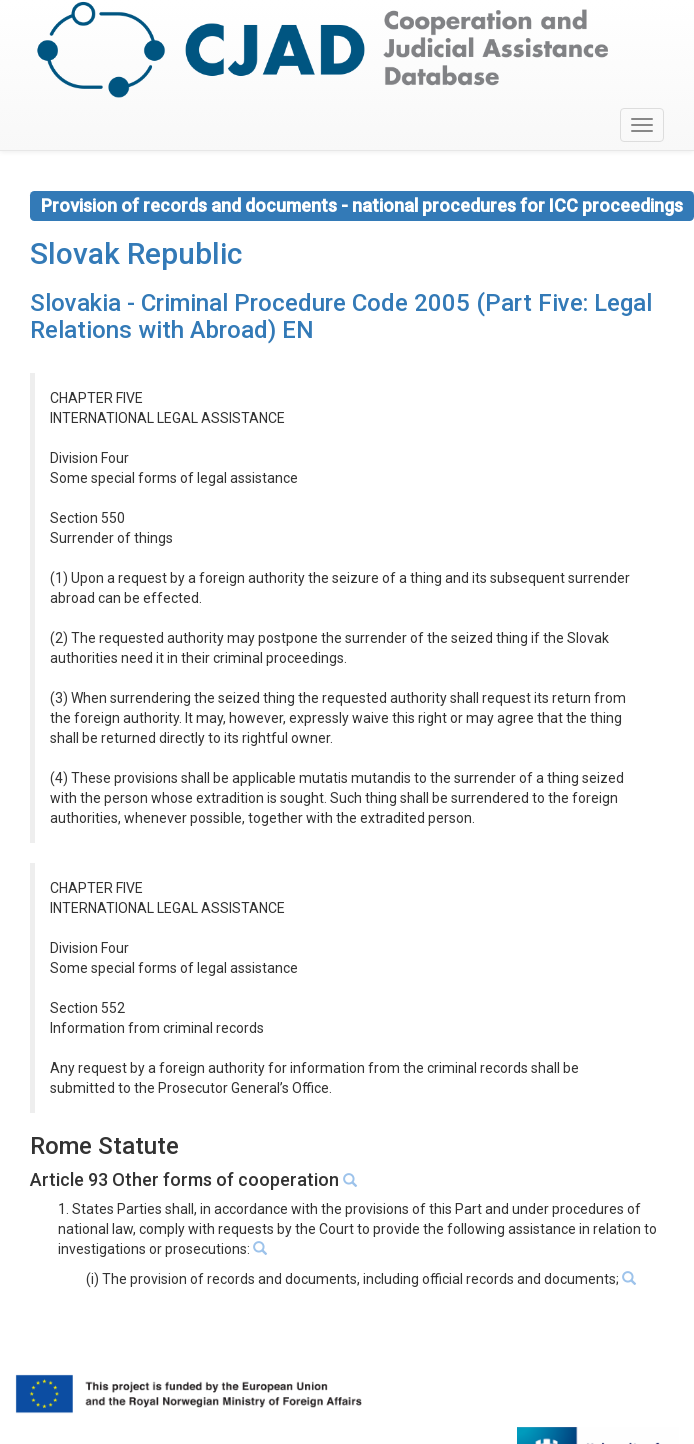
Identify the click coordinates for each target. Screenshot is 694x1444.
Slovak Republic (136, 253)
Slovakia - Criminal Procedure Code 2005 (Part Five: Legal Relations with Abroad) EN (341, 316)
